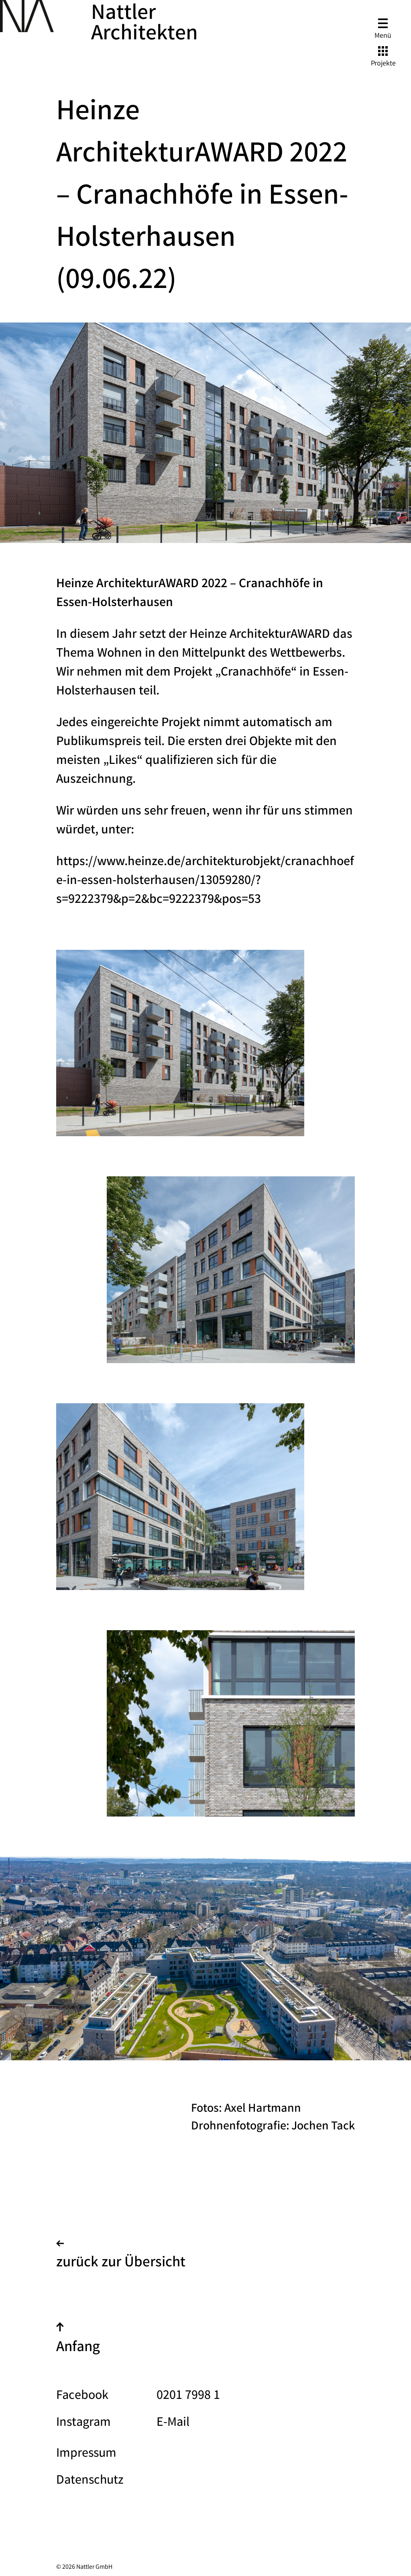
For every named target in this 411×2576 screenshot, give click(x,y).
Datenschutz (90, 2481)
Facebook (82, 2396)
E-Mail (173, 2423)
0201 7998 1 (188, 2396)
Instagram (83, 2423)
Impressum (86, 2454)
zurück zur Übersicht (120, 2257)
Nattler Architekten (144, 24)
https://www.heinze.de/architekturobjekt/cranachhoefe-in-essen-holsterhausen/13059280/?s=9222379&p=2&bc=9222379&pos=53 (205, 881)
